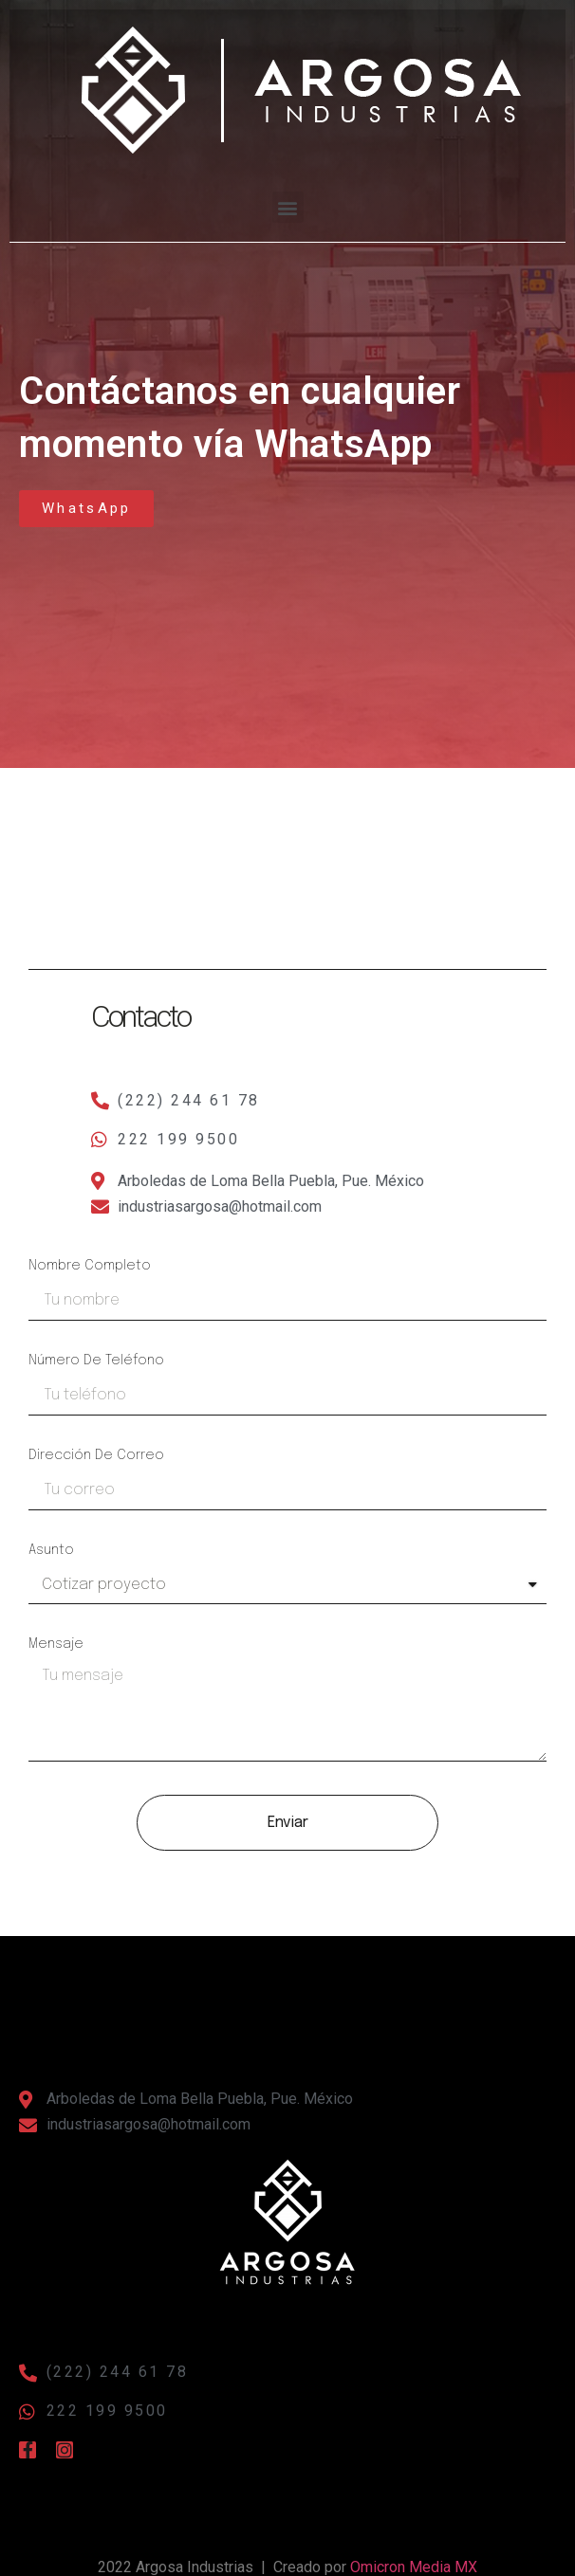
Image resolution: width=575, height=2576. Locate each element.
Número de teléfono (96, 1360)
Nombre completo (89, 1265)
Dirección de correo (96, 1455)
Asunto (51, 1550)
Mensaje (55, 1644)
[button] (324, 154)
